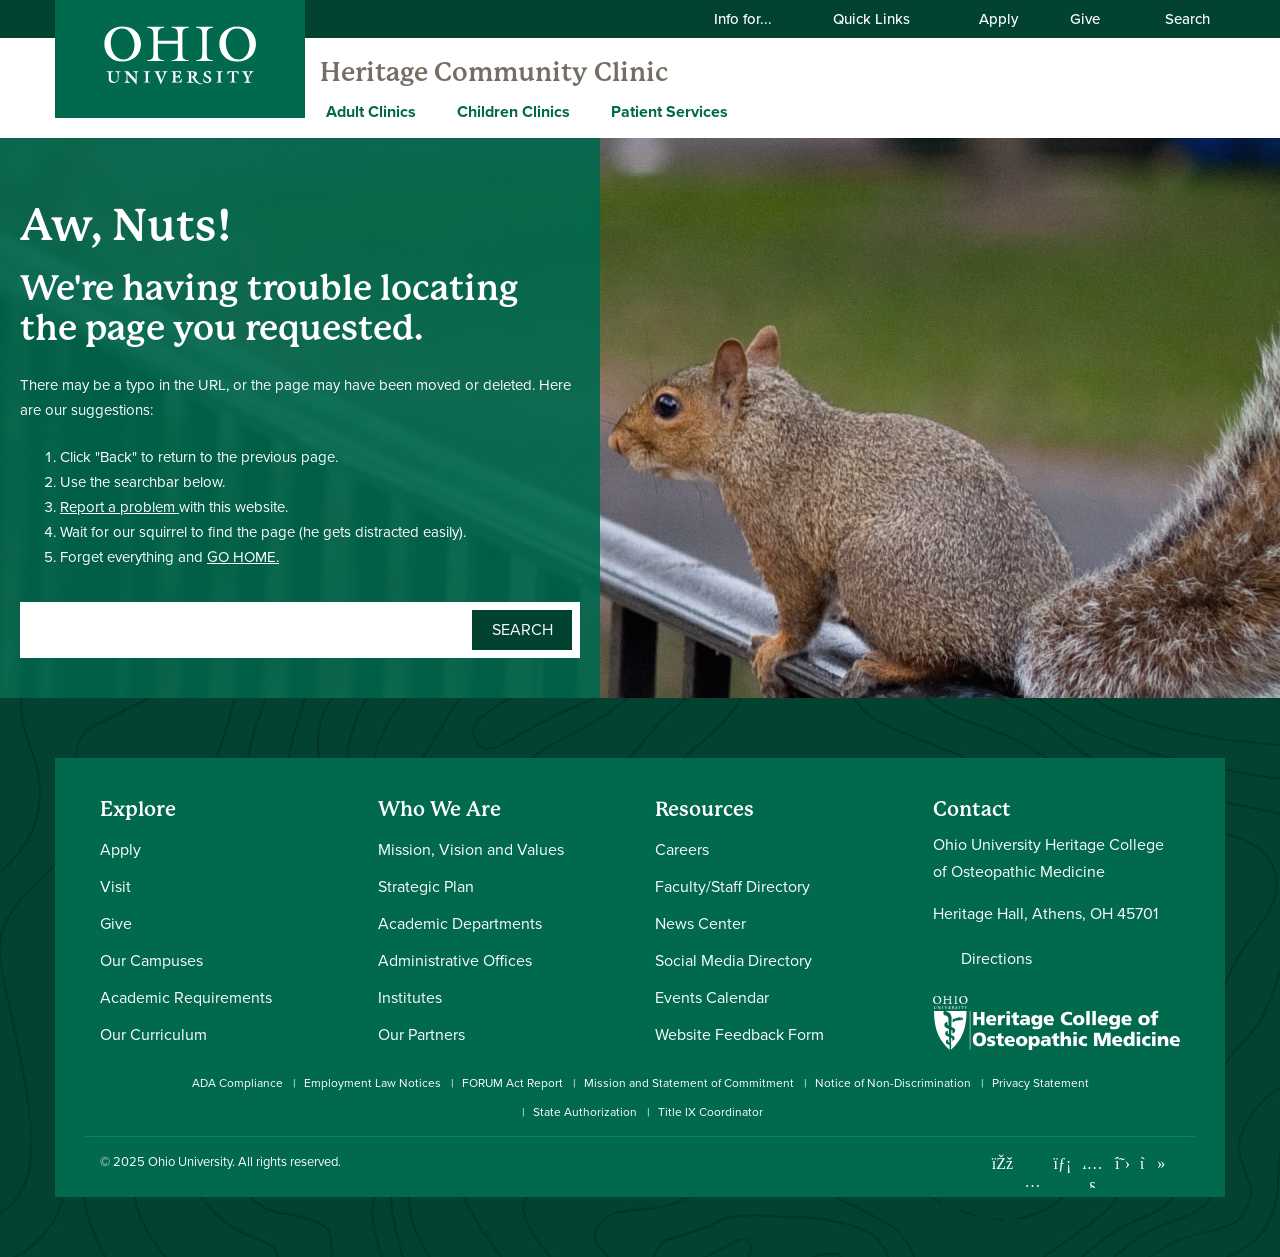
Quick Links (884, 19)
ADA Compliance (237, 1083)
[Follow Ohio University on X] (1122, 1163)
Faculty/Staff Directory (732, 886)
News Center (700, 923)
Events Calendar (712, 997)
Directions (996, 958)
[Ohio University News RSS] (1182, 1163)
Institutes (410, 997)
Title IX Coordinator (710, 1112)
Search (1177, 19)
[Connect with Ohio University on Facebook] (1002, 1163)
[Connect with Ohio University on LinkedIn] (1062, 1163)
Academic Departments (460, 923)
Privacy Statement (1040, 1083)
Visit (115, 886)
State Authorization (585, 1112)
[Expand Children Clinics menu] (585, 111)
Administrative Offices (455, 960)
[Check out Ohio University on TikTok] (1152, 1163)
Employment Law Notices (372, 1083)
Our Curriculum (153, 1034)
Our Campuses (151, 960)
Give (1085, 19)
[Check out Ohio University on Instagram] (1032, 1181)
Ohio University (190, 1161)
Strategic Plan (426, 886)
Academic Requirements (186, 997)
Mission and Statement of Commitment (689, 1083)
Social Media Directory (733, 960)
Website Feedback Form (739, 1034)
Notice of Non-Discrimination (893, 1083)
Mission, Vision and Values (471, 849)
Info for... (755, 19)
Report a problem (119, 507)
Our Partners (421, 1034)
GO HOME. (243, 557)
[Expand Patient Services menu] (743, 111)
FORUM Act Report (512, 1083)
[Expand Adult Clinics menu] (431, 111)
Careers (682, 849)
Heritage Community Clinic (494, 72)
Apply (998, 19)
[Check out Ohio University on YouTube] (1092, 1175)
